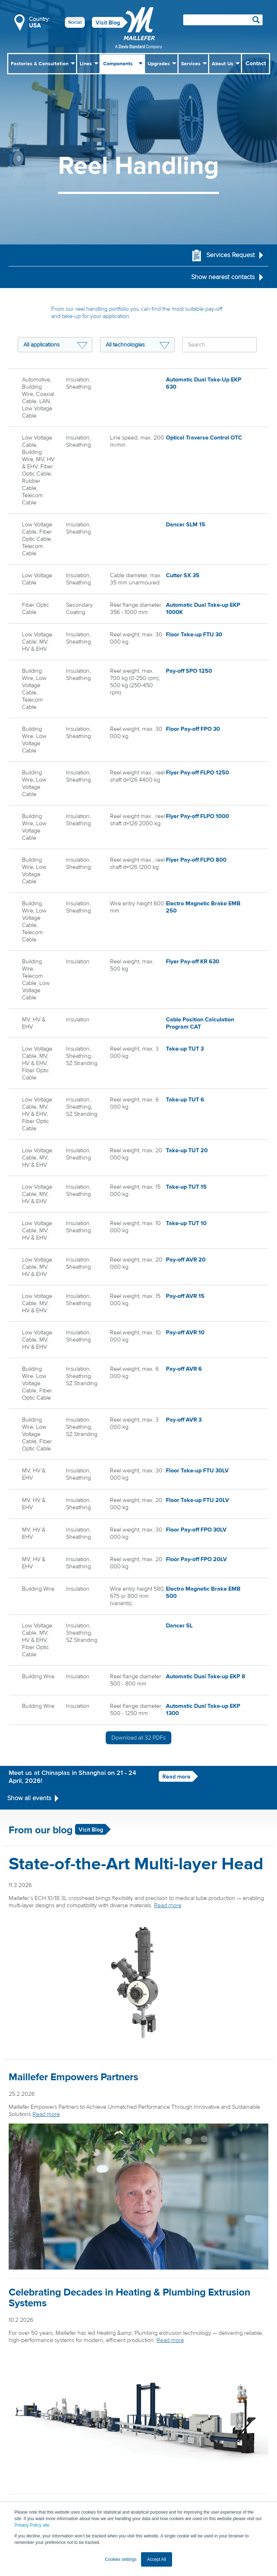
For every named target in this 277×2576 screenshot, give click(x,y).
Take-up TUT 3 (185, 1048)
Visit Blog (108, 22)
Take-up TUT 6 (185, 1099)
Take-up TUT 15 (186, 1186)
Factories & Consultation (40, 64)
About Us (222, 64)
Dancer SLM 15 (185, 524)
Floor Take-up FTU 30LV (197, 1469)
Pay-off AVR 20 (186, 1259)
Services (191, 64)
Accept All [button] (156, 2559)
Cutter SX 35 (182, 575)
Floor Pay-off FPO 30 (193, 728)
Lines (86, 64)
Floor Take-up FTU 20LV (197, 1499)
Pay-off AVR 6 (184, 1368)
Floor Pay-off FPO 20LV (196, 1557)
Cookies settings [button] (121, 2559)
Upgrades (159, 64)
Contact (256, 63)
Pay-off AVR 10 (185, 1331)
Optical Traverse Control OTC (204, 437)
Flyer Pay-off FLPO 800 (196, 859)
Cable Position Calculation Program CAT (200, 1022)
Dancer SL (179, 1623)
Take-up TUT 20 (187, 1149)
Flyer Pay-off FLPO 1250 (197, 772)
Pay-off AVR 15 (185, 1295)
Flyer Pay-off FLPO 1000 (197, 815)
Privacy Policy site (31, 2525)
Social (75, 22)
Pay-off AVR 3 (184, 1419)
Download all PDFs (138, 1735)
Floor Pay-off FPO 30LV (196, 1528)
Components (118, 64)
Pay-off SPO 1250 (189, 670)
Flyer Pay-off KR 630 (192, 960)
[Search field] (223, 19)
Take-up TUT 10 (186, 1222)
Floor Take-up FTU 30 (194, 633)
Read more (169, 1774)
